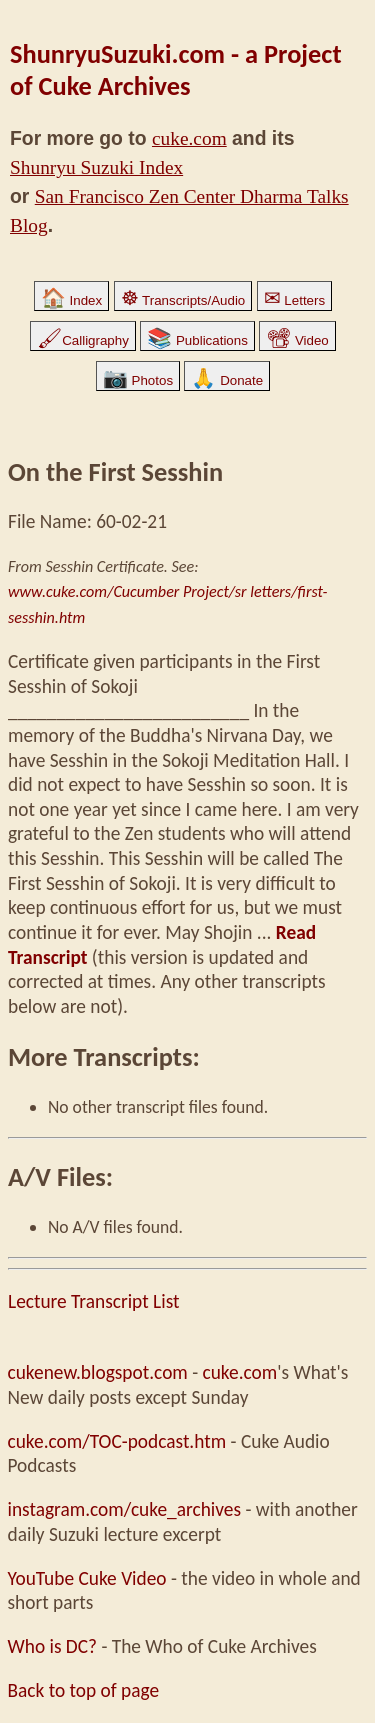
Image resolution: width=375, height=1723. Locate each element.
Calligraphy (83, 340)
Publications (197, 340)
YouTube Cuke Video (87, 1578)
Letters (294, 300)
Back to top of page (84, 1690)
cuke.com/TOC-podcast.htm (117, 1441)
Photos (138, 380)
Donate (227, 380)
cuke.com (189, 138)
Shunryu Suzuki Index (96, 167)
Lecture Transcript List (93, 1301)
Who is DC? (53, 1646)
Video (297, 340)
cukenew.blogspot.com (98, 1372)
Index (71, 300)
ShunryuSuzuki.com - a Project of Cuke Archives (176, 70)
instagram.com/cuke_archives (125, 1509)
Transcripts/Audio (183, 300)
